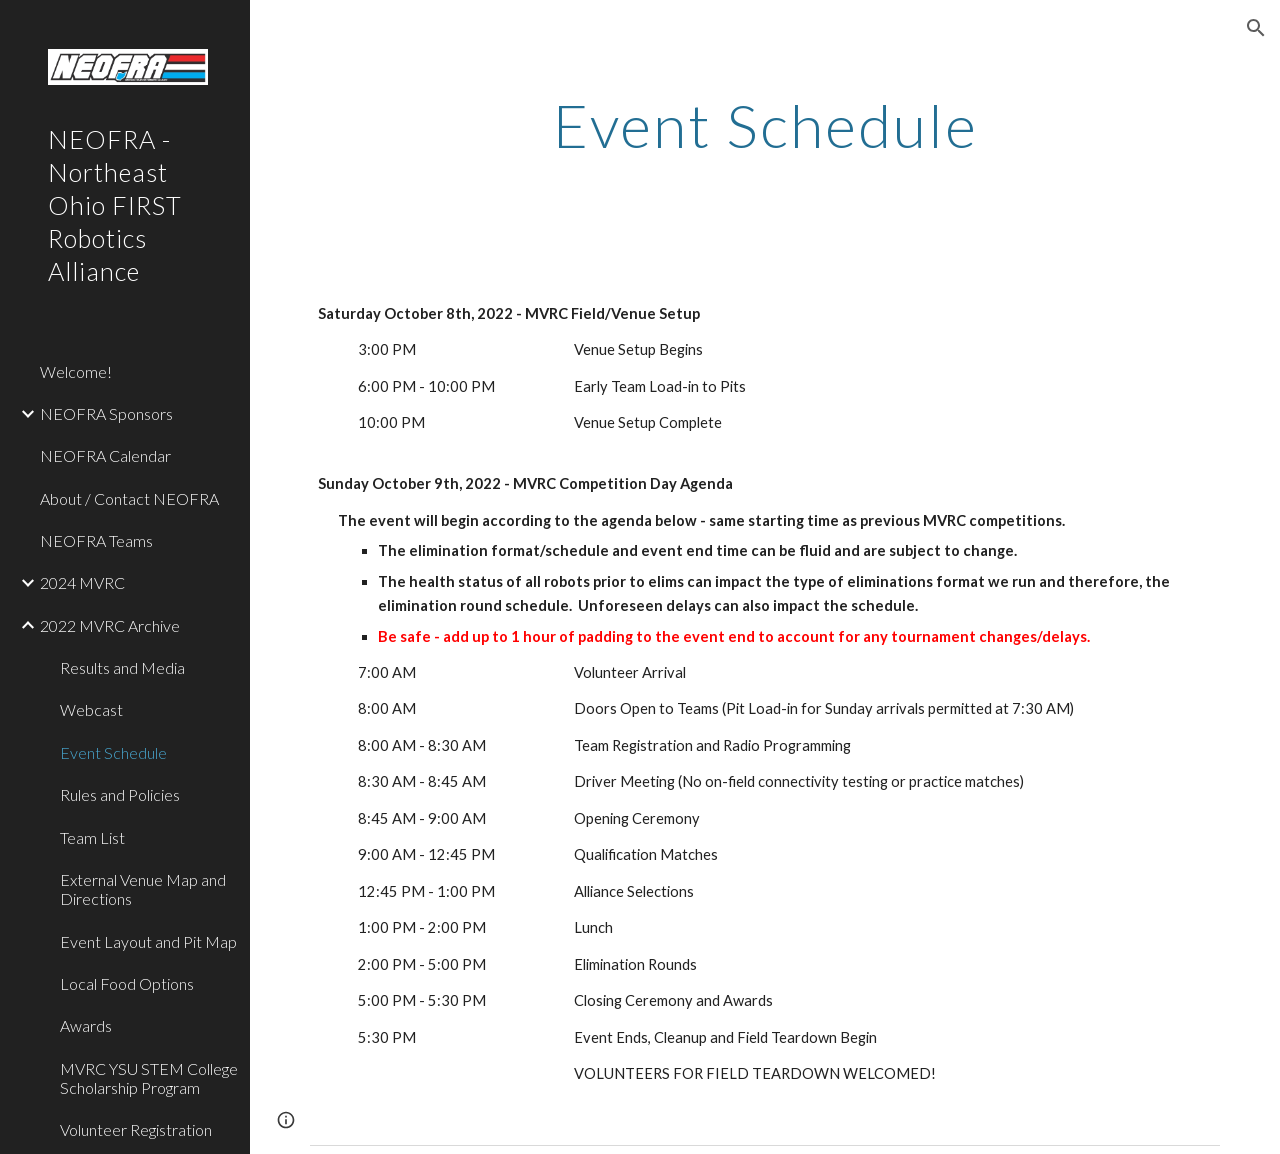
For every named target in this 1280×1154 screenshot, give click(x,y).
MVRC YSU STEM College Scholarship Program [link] (149, 1078)
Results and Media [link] (122, 667)
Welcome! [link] (76, 371)
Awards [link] (86, 1025)
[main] (765, 125)
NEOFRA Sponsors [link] (106, 413)
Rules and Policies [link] (120, 794)
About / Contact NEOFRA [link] (129, 498)
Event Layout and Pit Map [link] (148, 941)
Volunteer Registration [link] (136, 1129)
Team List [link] (92, 837)
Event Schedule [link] (113, 752)
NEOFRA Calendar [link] (105, 455)
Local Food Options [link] (127, 983)
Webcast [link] (91, 709)
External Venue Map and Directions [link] (143, 889)
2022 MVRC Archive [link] (110, 625)
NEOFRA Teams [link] (96, 540)
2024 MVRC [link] (82, 582)
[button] (1256, 28)
